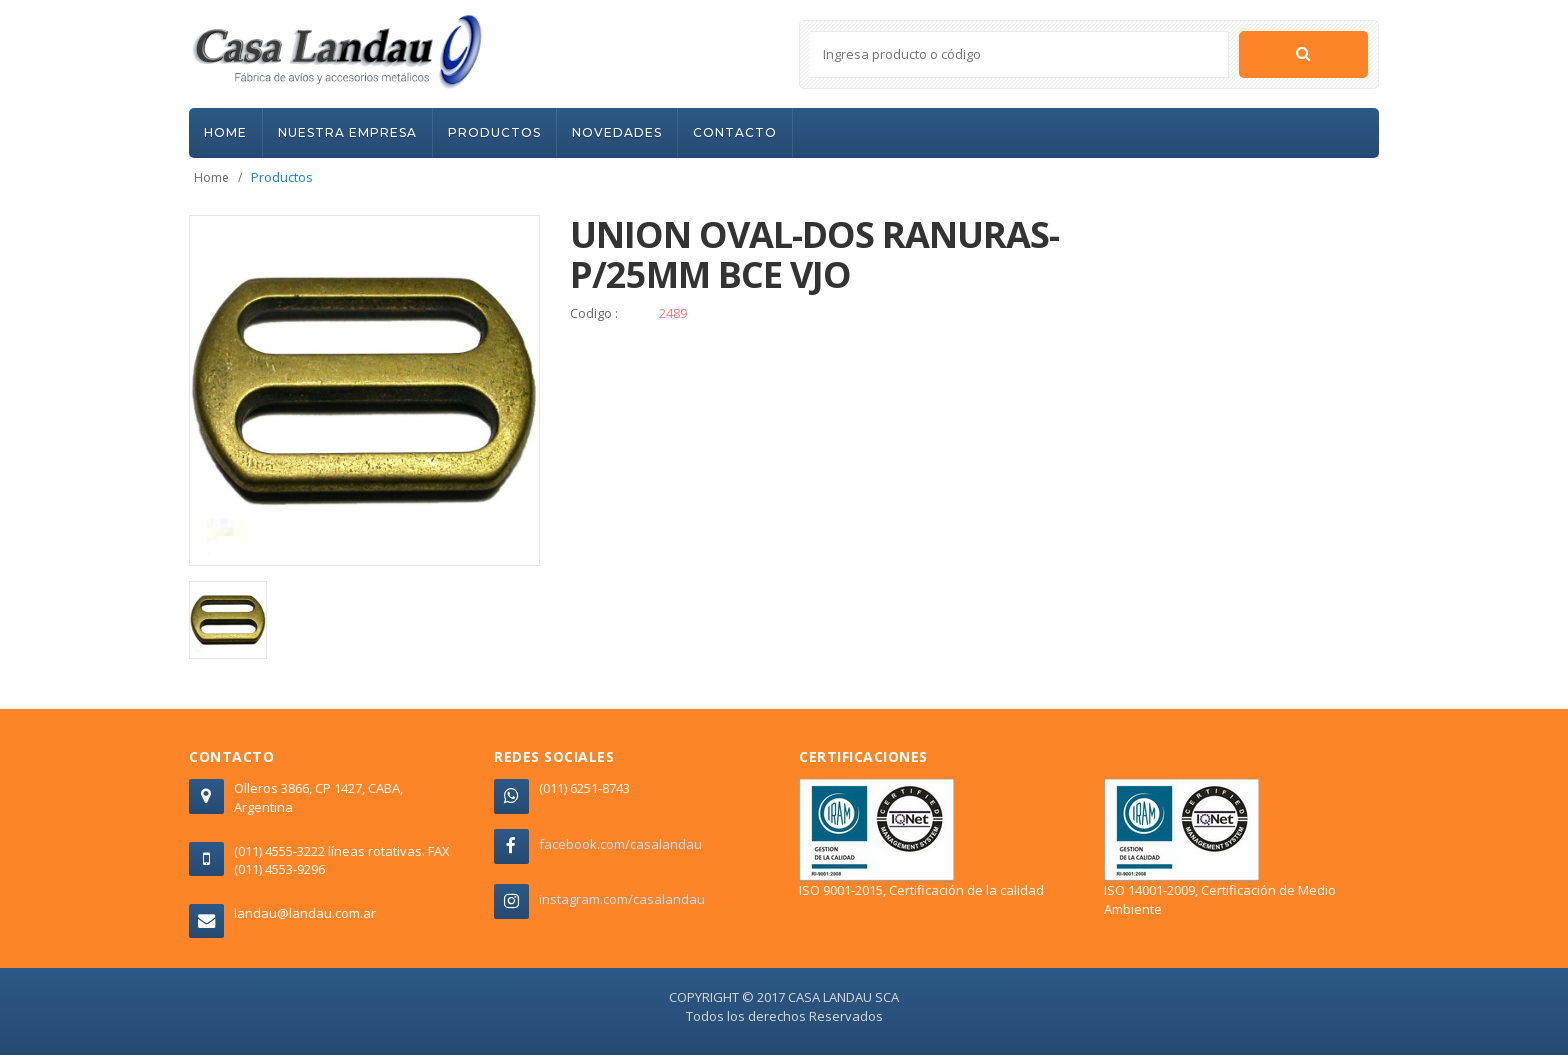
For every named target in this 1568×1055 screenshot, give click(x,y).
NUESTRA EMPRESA (347, 132)
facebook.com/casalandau (620, 844)
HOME (225, 132)
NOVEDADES (617, 132)
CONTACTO (735, 132)
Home (211, 177)
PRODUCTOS (494, 132)
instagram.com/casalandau (622, 899)
